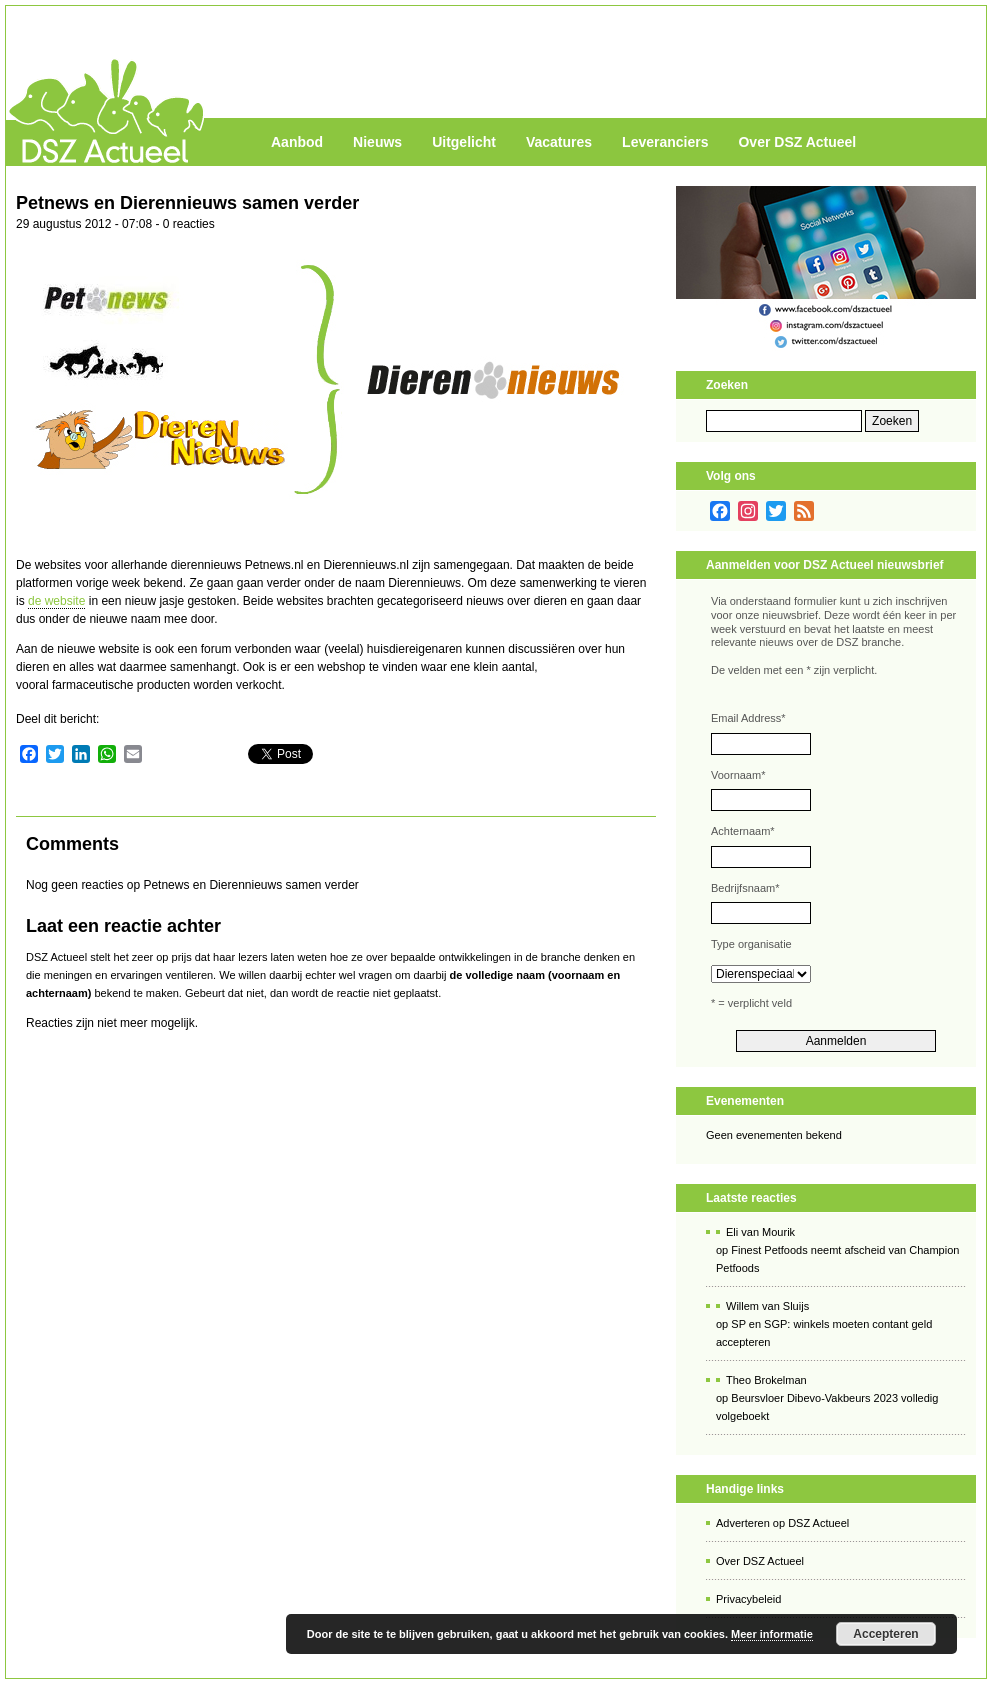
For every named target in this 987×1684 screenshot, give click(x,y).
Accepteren (885, 1634)
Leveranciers (665, 142)
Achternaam (743, 831)
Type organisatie (751, 944)
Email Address (748, 718)
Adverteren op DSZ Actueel (782, 1523)
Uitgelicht (464, 142)
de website (56, 601)
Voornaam (738, 775)
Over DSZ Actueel (797, 142)
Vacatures (559, 142)
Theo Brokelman (766, 1380)
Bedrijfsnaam (745, 888)
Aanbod (297, 142)
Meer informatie (772, 1634)
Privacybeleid (748, 1599)
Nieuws (377, 142)
